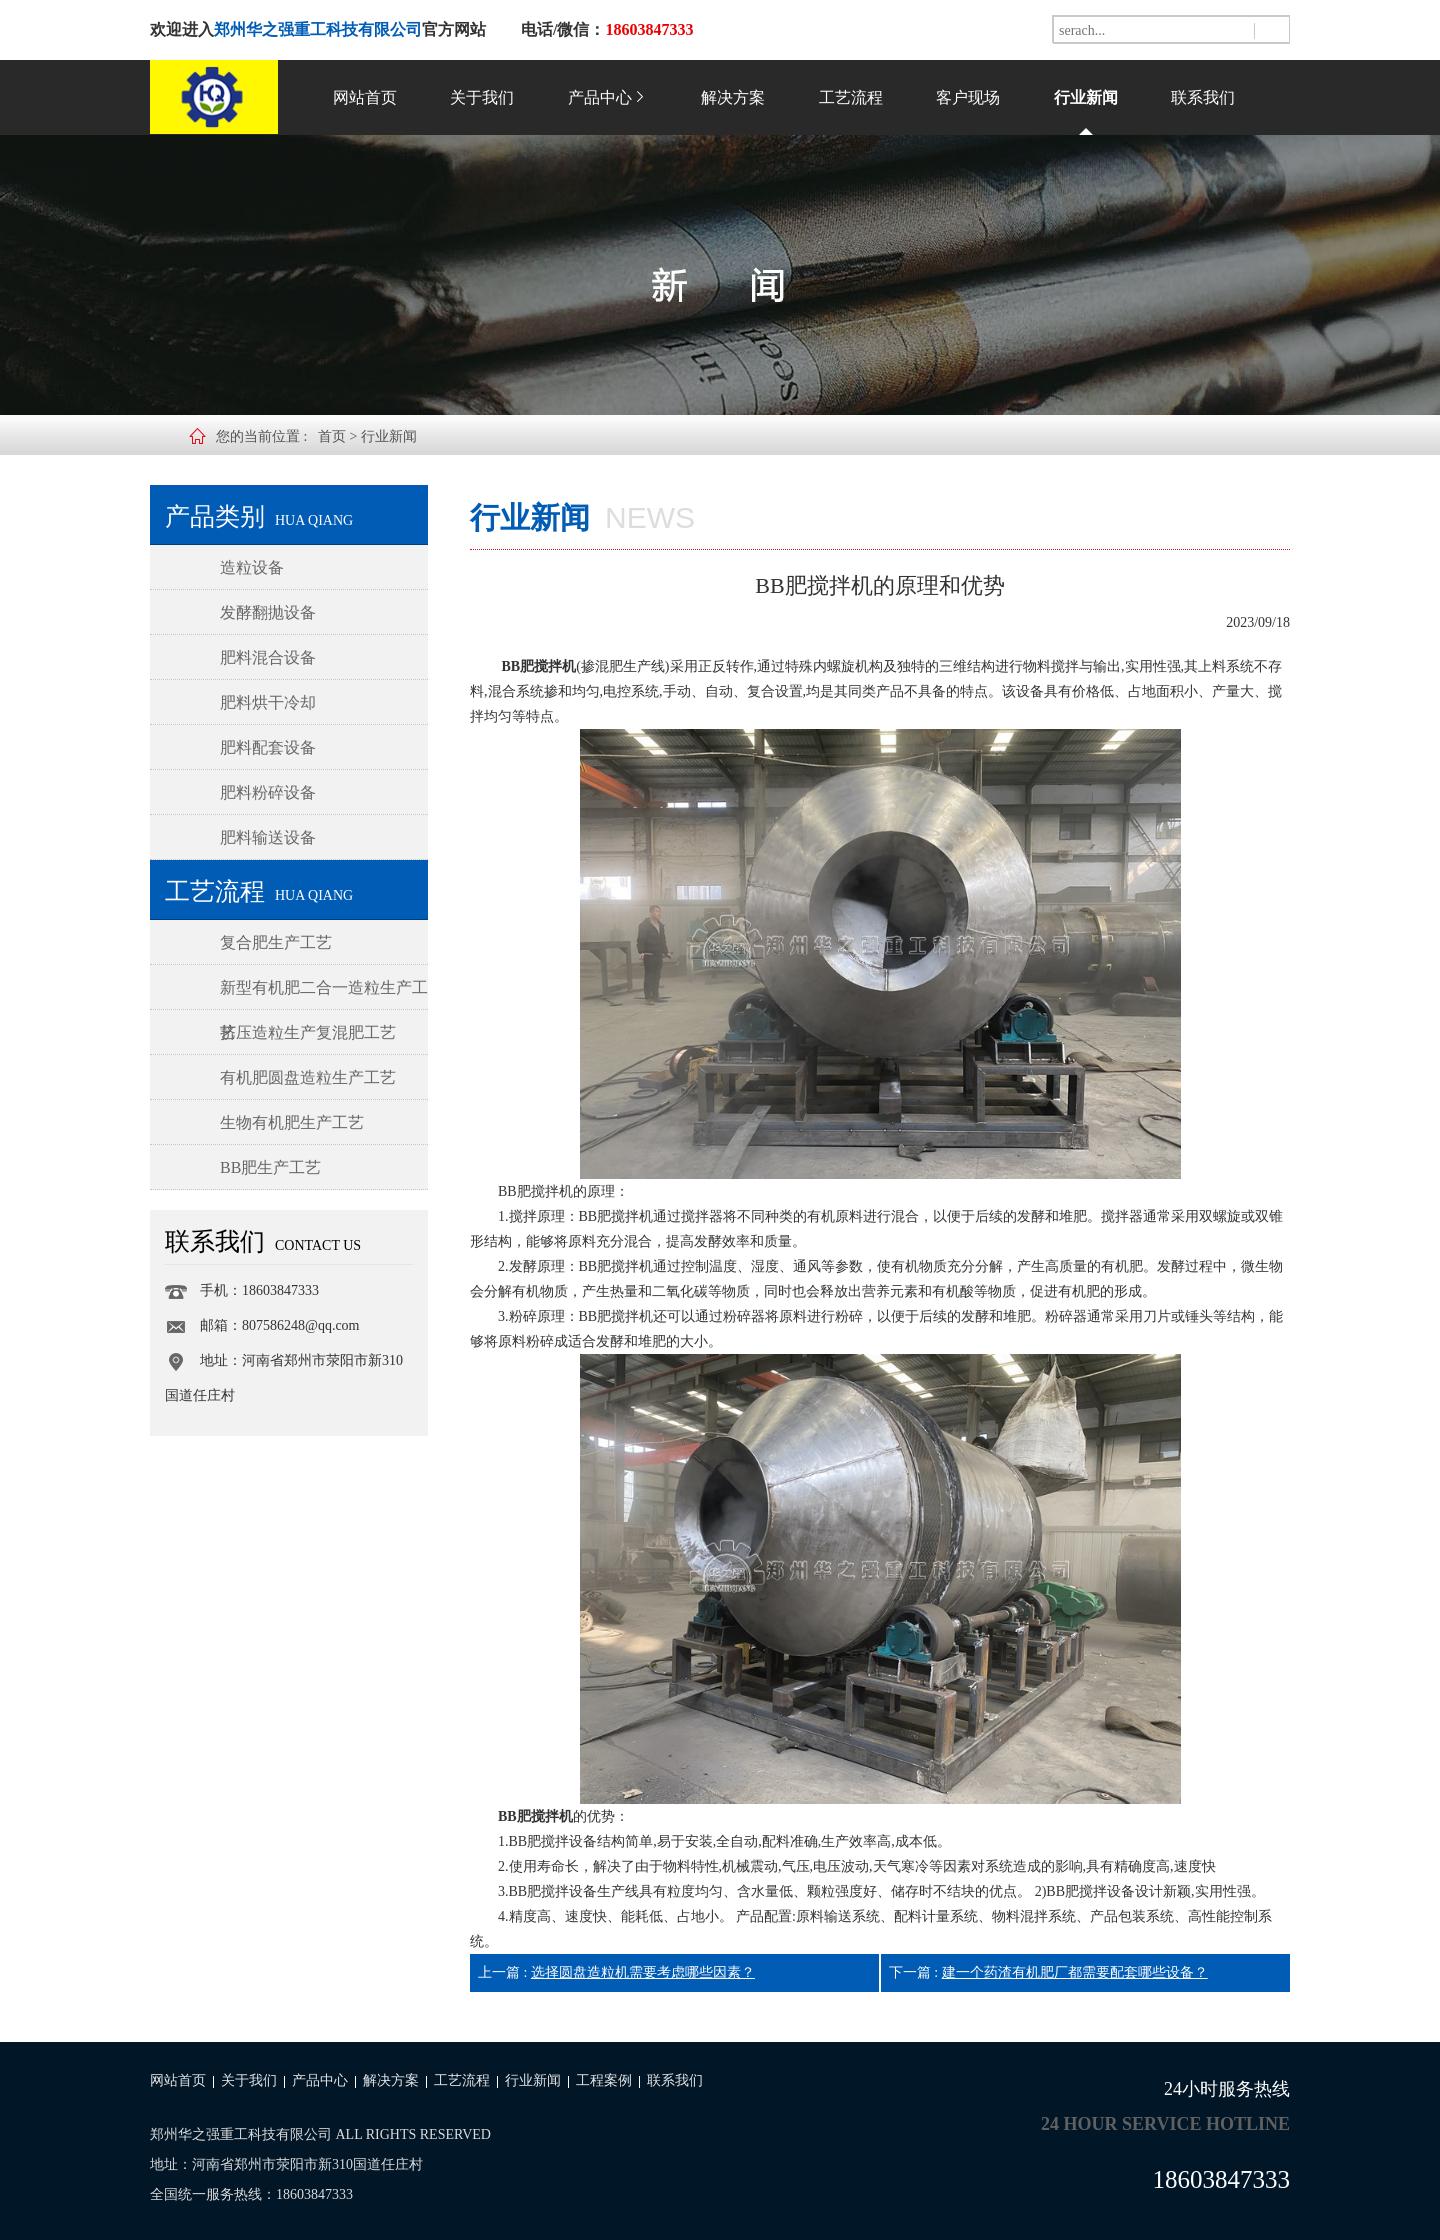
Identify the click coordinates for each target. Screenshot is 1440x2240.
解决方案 (733, 97)
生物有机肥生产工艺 (292, 1122)
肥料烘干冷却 (268, 702)
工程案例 (604, 2080)
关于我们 (482, 97)
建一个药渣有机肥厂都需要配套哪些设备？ (1075, 1972)
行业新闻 (1086, 97)
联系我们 (1203, 97)
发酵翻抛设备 (268, 612)
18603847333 (1222, 2179)
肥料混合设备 (268, 657)
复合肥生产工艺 (276, 942)
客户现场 (968, 97)
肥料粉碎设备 (268, 792)
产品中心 (608, 97)
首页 (332, 436)
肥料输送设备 (268, 837)
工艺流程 (851, 97)
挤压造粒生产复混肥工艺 (308, 1032)
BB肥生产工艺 (270, 1167)
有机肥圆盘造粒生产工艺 (308, 1077)
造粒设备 (252, 567)
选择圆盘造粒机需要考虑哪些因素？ (643, 1972)
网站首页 (365, 97)
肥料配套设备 (268, 747)
